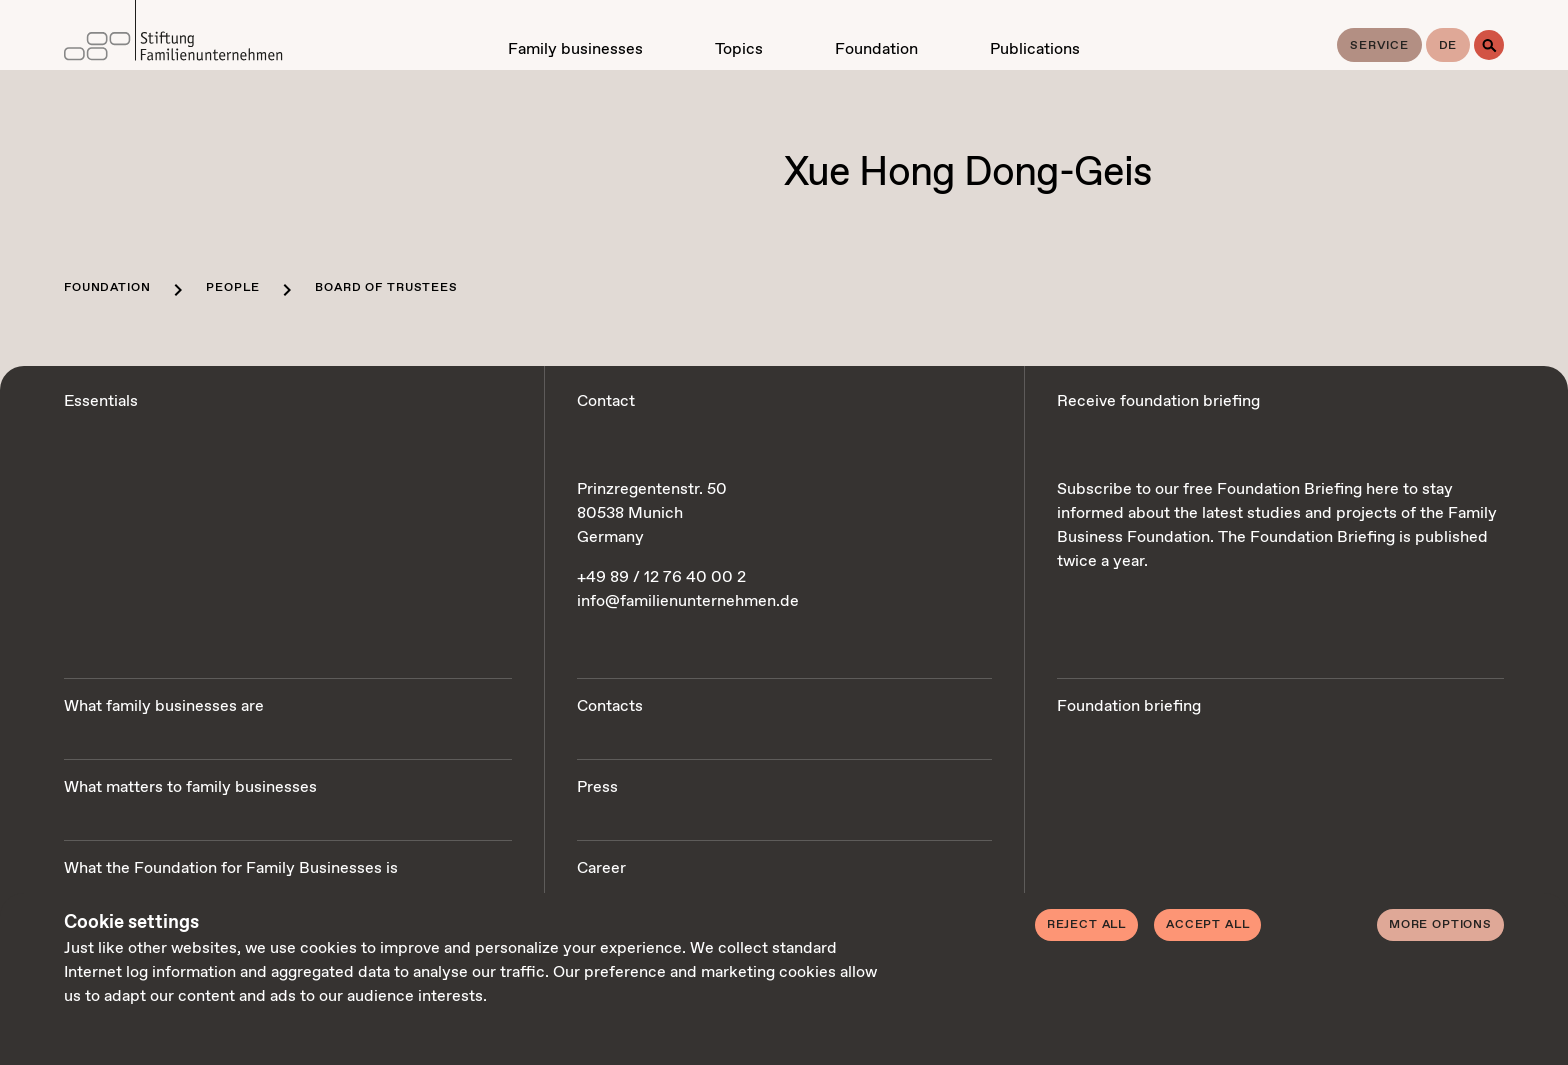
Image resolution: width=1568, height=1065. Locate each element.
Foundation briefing (1129, 706)
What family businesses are (164, 706)
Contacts (610, 706)
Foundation (107, 288)
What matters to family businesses (190, 787)
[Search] (1489, 45)
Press (597, 787)
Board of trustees (386, 288)
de (1448, 46)
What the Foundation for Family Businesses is (231, 868)
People (232, 288)
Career (601, 868)
